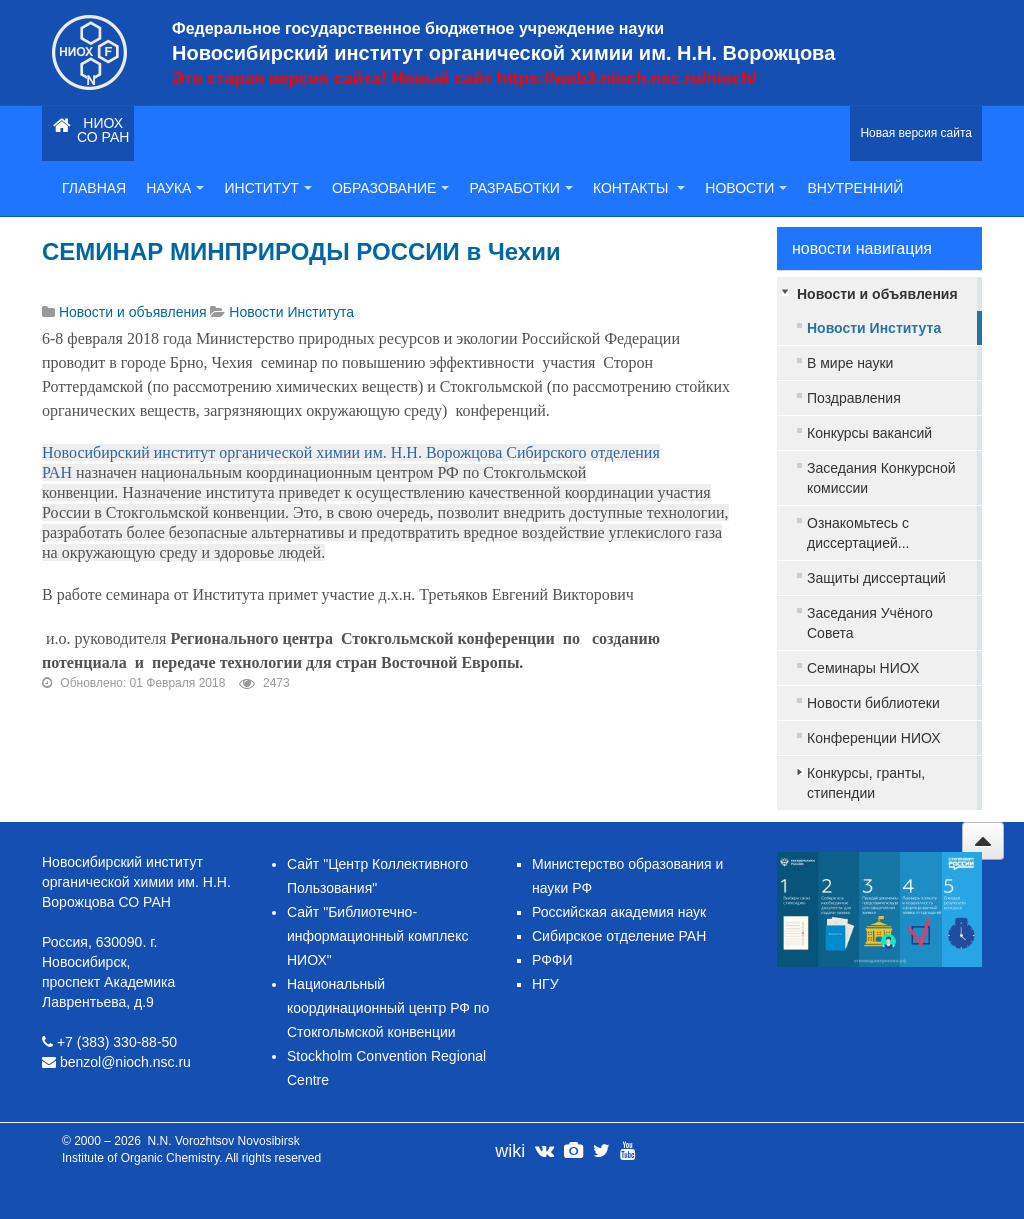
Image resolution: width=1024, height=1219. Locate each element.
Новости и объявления (877, 294)
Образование (391, 188)
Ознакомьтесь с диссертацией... (858, 533)
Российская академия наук (619, 912)
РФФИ (552, 960)
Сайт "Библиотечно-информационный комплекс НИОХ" (377, 936)
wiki (510, 1151)
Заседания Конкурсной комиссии (881, 478)
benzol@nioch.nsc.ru (125, 1062)
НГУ (545, 984)
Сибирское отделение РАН (619, 936)
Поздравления (854, 398)
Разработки (520, 188)
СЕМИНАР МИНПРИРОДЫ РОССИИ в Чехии (301, 251)
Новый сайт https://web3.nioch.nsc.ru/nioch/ (573, 78)
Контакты (639, 188)
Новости (746, 188)
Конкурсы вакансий (869, 433)
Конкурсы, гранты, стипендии (866, 783)
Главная (94, 188)
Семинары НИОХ (863, 668)
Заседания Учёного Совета (870, 623)
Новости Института (874, 328)
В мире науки (850, 363)
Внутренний (855, 188)
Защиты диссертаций (876, 578)
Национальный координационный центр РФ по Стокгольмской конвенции (388, 1008)
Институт (267, 188)
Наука (175, 188)
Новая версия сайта (916, 133)
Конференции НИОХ (874, 738)
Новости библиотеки (873, 703)
